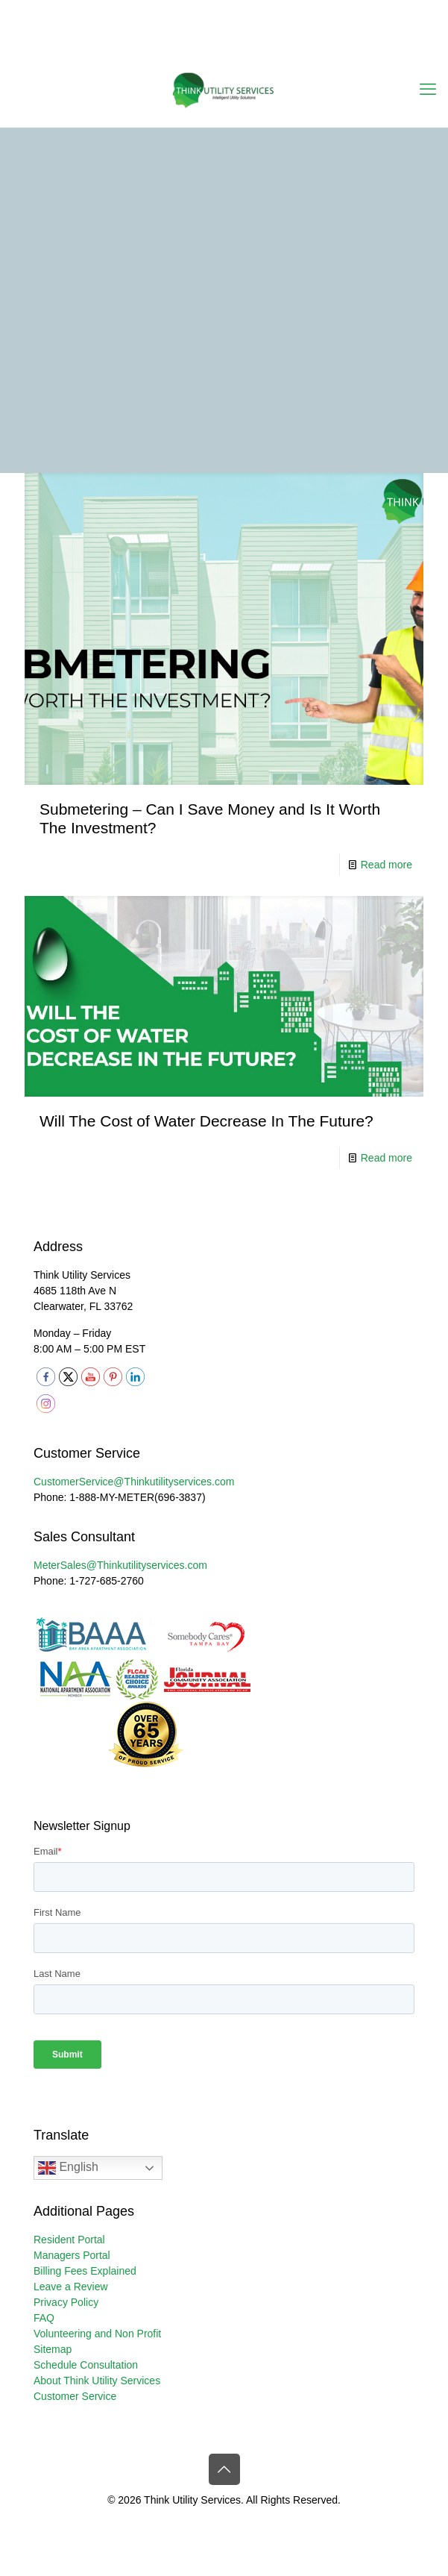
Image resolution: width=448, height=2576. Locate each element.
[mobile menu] (428, 89)
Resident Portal (69, 2240)
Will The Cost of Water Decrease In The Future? (206, 1120)
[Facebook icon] (177, 46)
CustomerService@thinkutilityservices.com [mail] (230, 27)
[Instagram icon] (252, 46)
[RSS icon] (271, 46)
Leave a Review (71, 2287)
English (68, 2168)
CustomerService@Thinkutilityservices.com (134, 1482)
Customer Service (75, 2396)
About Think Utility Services (97, 2381)
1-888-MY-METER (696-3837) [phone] (226, 11)
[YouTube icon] (215, 46)
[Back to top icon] (224, 2469)
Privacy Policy (66, 2302)
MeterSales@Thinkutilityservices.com (120, 1565)
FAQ (44, 2318)
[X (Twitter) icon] (196, 46)
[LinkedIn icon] (233, 46)
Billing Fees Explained (85, 2271)
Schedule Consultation (86, 2365)
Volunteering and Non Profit (97, 2334)
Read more (386, 865)
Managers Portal (72, 2255)
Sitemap (53, 2349)
